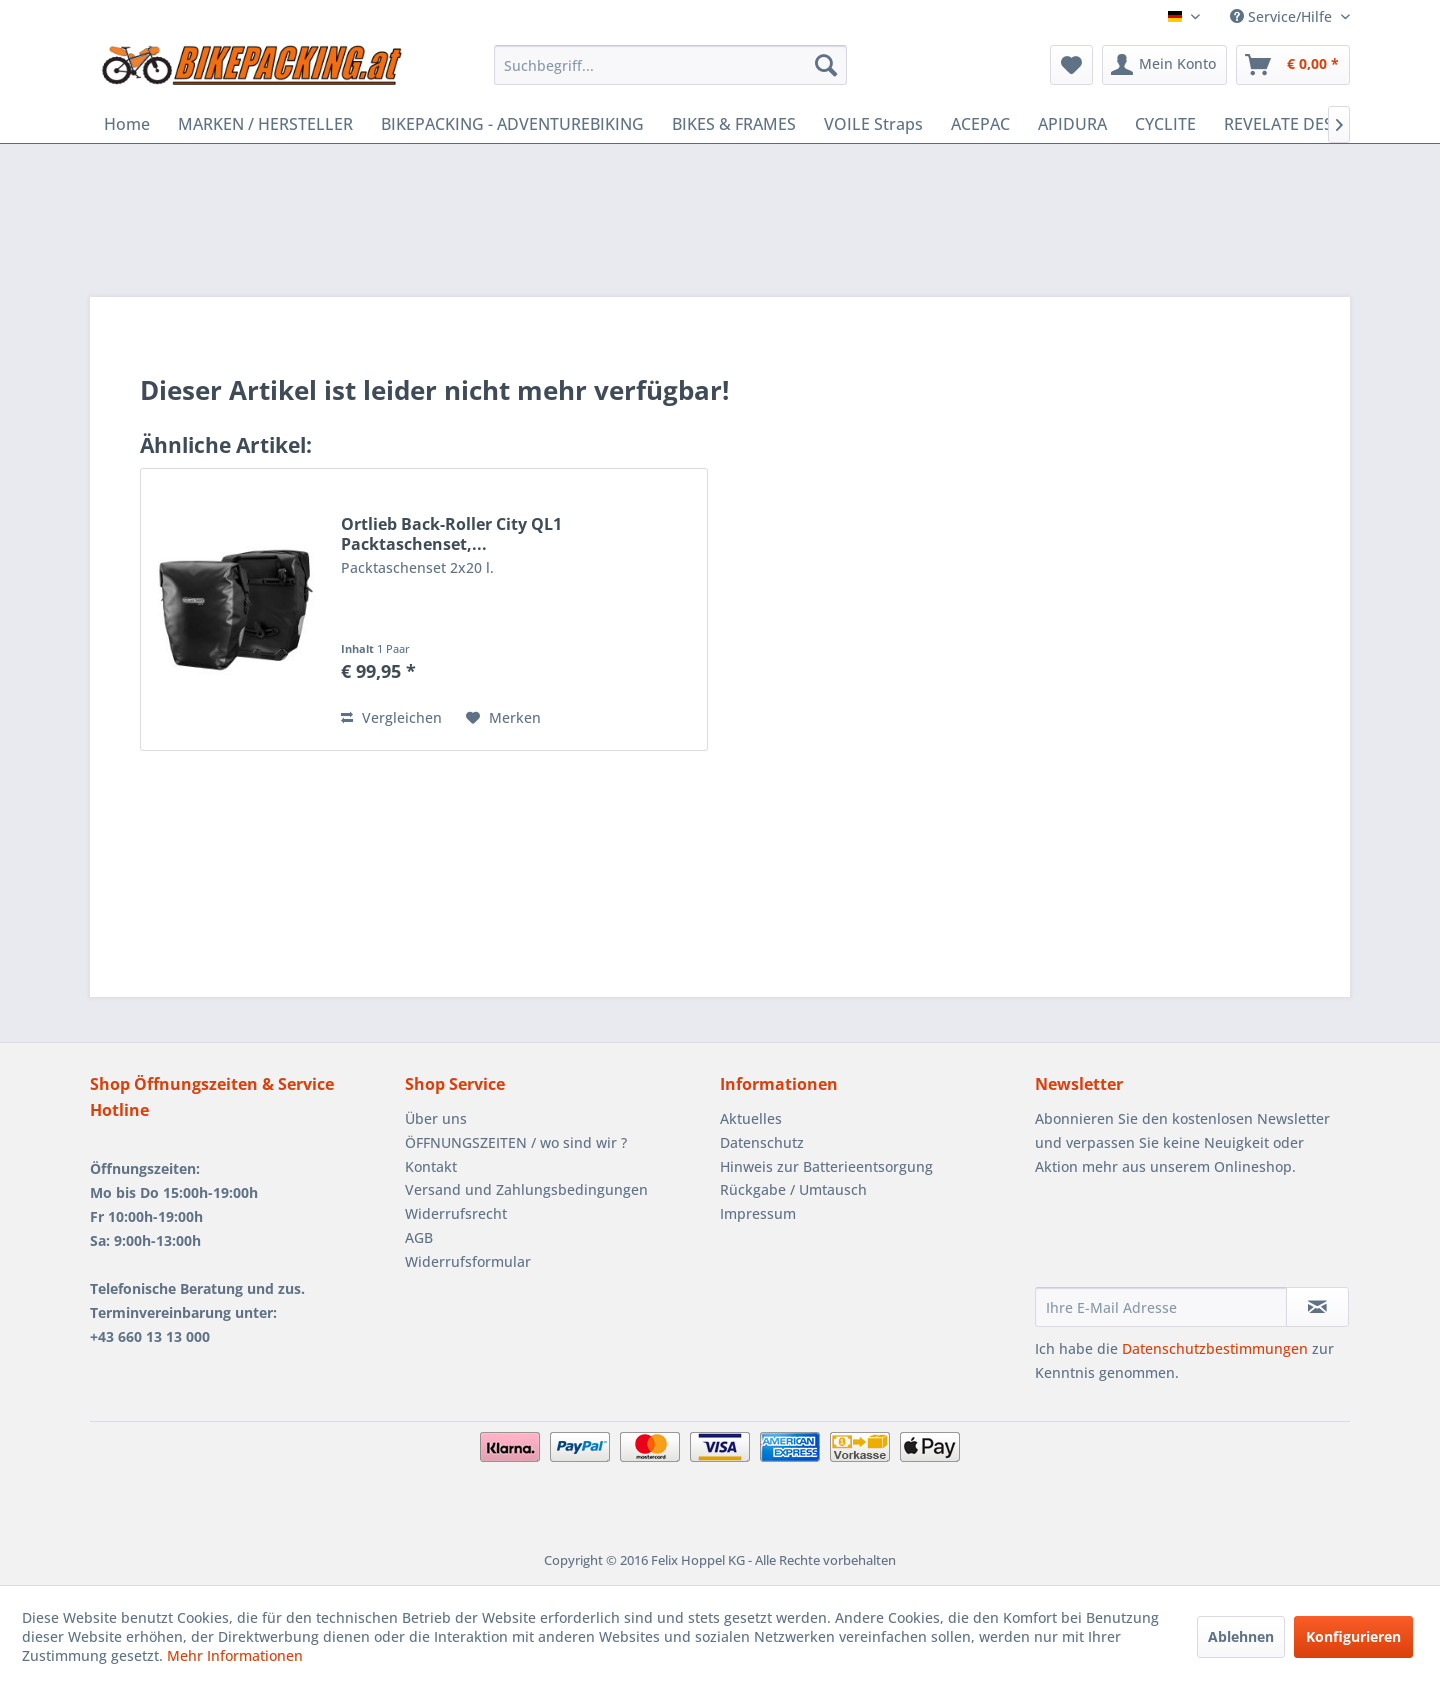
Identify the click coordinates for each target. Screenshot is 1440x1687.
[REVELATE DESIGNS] (1297, 124)
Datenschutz (762, 1142)
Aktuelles (751, 1118)
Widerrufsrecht (456, 1213)
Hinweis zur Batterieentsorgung (826, 1166)
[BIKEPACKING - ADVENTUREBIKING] (512, 124)
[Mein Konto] (1164, 65)
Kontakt (431, 1166)
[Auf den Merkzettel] (503, 718)
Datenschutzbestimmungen (1215, 1348)
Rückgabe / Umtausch (793, 1189)
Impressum (758, 1213)
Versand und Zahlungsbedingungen (526, 1189)
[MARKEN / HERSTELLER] (265, 124)
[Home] (127, 124)
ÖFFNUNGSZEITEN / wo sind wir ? (516, 1142)
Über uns (436, 1118)
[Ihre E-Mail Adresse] (1161, 1307)
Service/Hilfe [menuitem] (1283, 16)
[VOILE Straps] (873, 124)
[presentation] (1187, 1238)
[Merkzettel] (1071, 65)
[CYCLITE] (1165, 124)
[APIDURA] (1072, 124)
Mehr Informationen (235, 1655)
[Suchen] (826, 65)
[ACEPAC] (980, 124)
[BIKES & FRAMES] (734, 124)
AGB (419, 1237)
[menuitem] (670, 65)
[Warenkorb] (1293, 65)
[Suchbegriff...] (670, 65)
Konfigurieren (1353, 1636)
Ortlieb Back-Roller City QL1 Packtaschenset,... (451, 534)
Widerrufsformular (468, 1261)
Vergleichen (391, 717)
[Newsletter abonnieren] (1317, 1307)
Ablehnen (1241, 1636)
